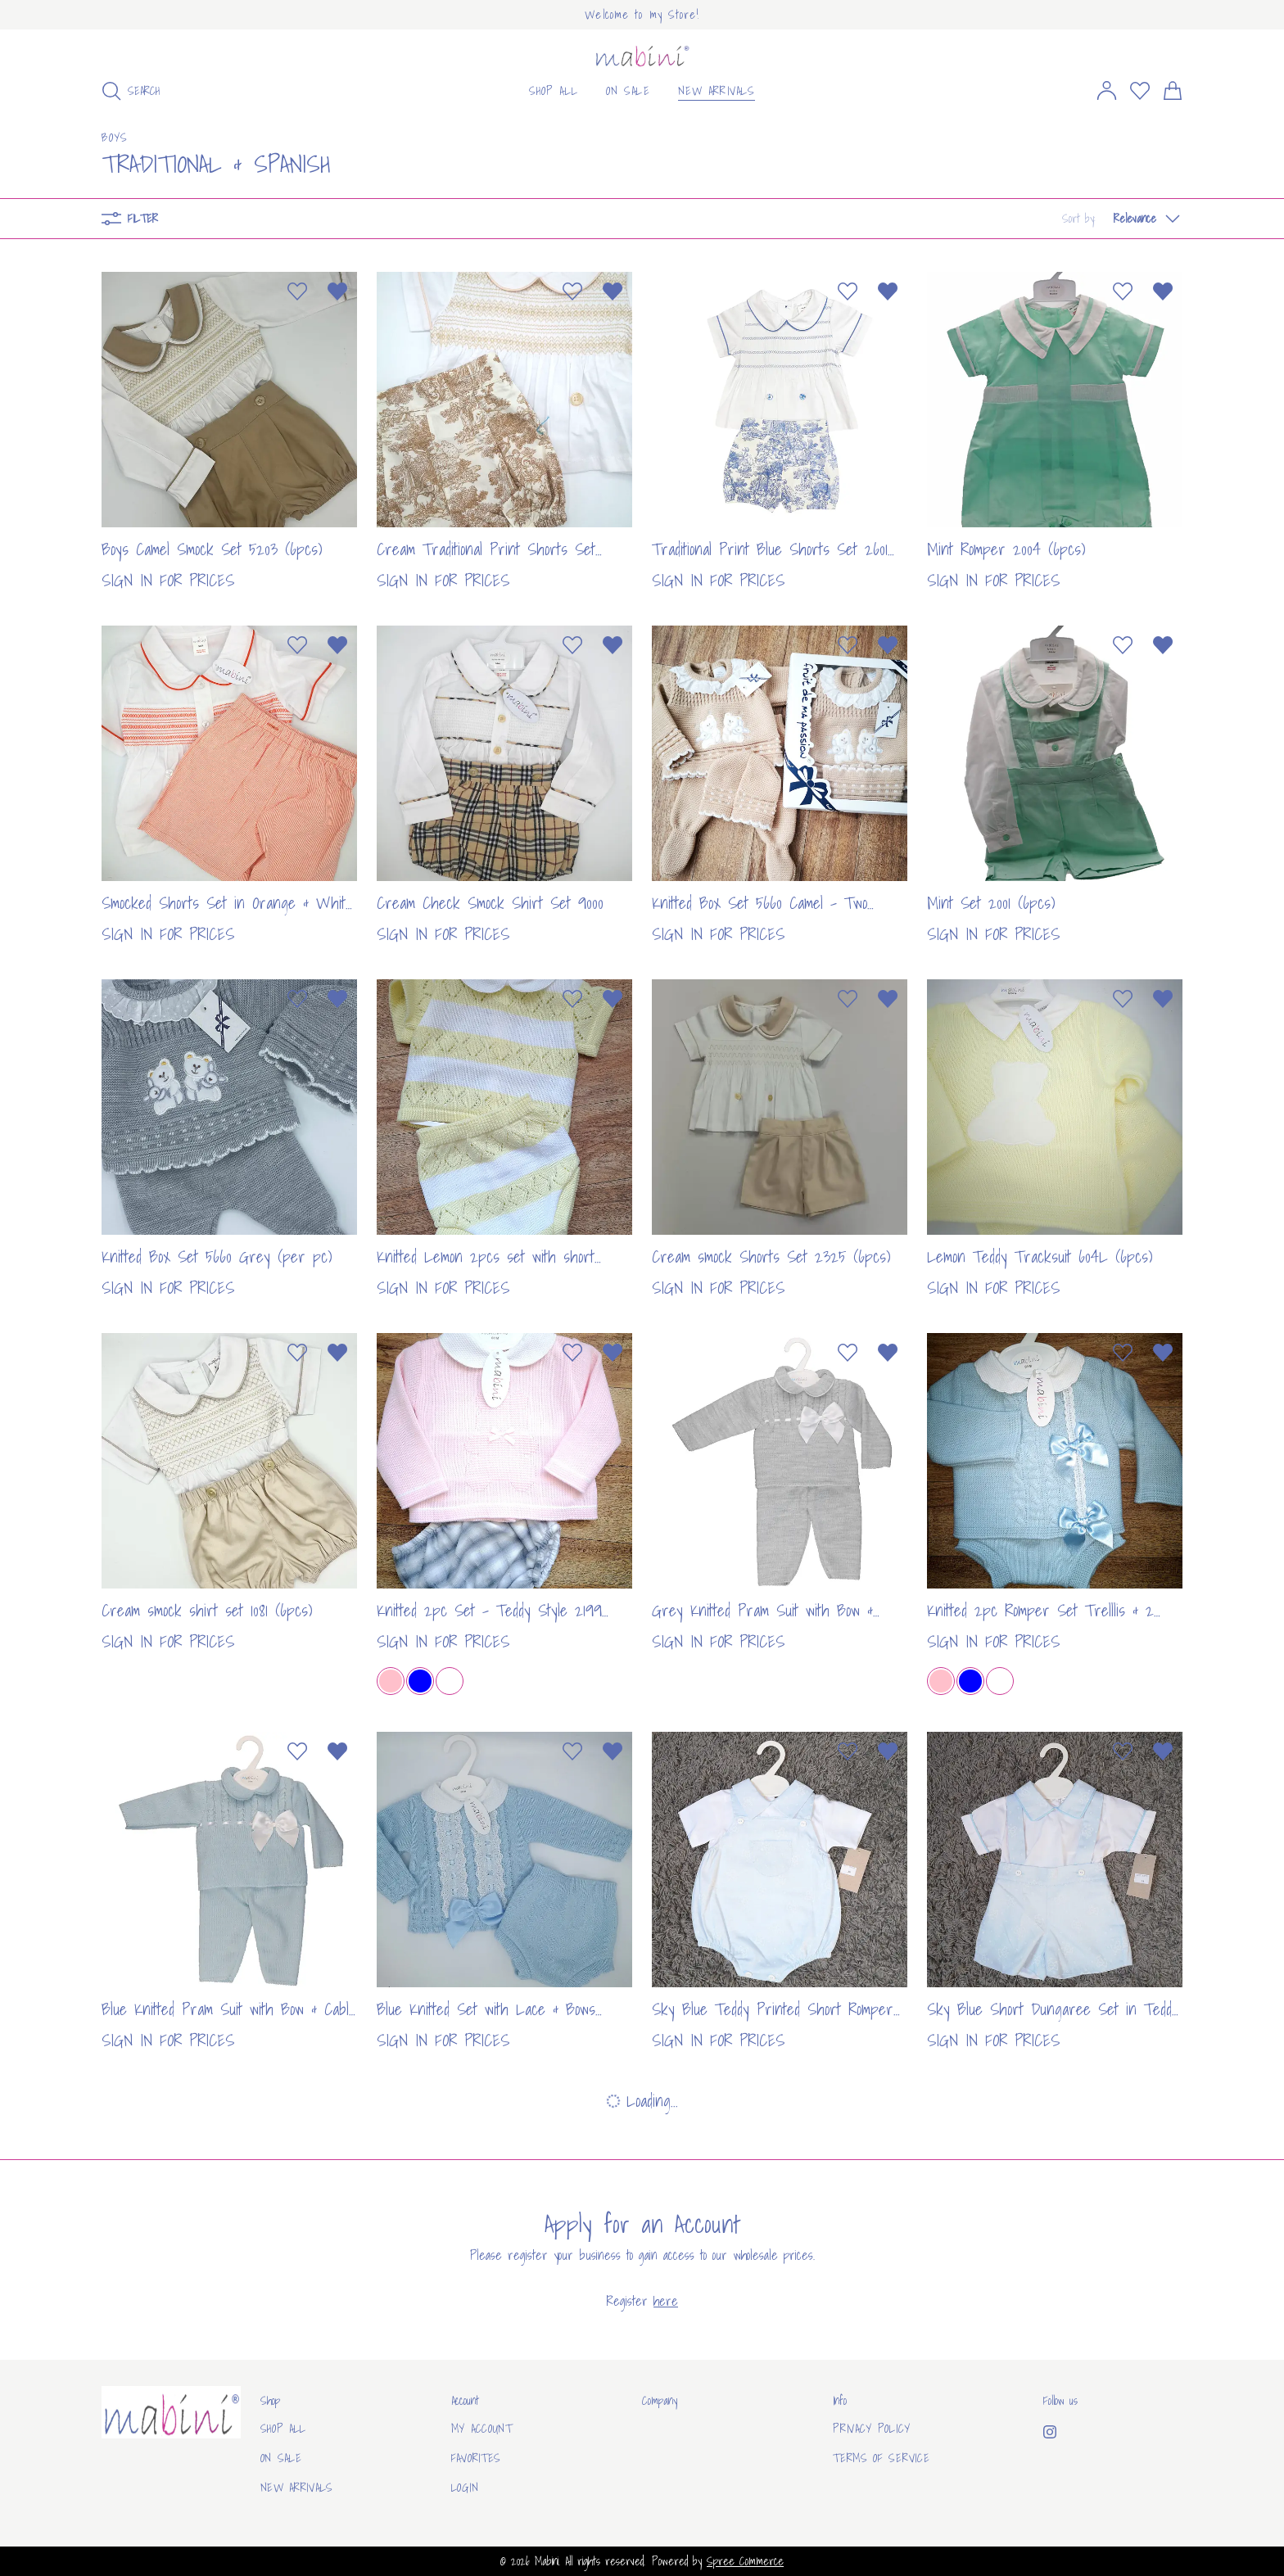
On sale (281, 2458)
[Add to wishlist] (297, 291)
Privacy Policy (872, 2429)
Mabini (546, 2561)
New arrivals (296, 2488)
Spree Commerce (745, 2561)
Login (465, 2488)
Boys (115, 138)
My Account (482, 2429)
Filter (130, 218)
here (665, 2301)
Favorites (476, 2458)
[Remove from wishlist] (337, 291)
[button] (1122, 218)
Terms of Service (881, 2458)
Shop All (283, 2429)
